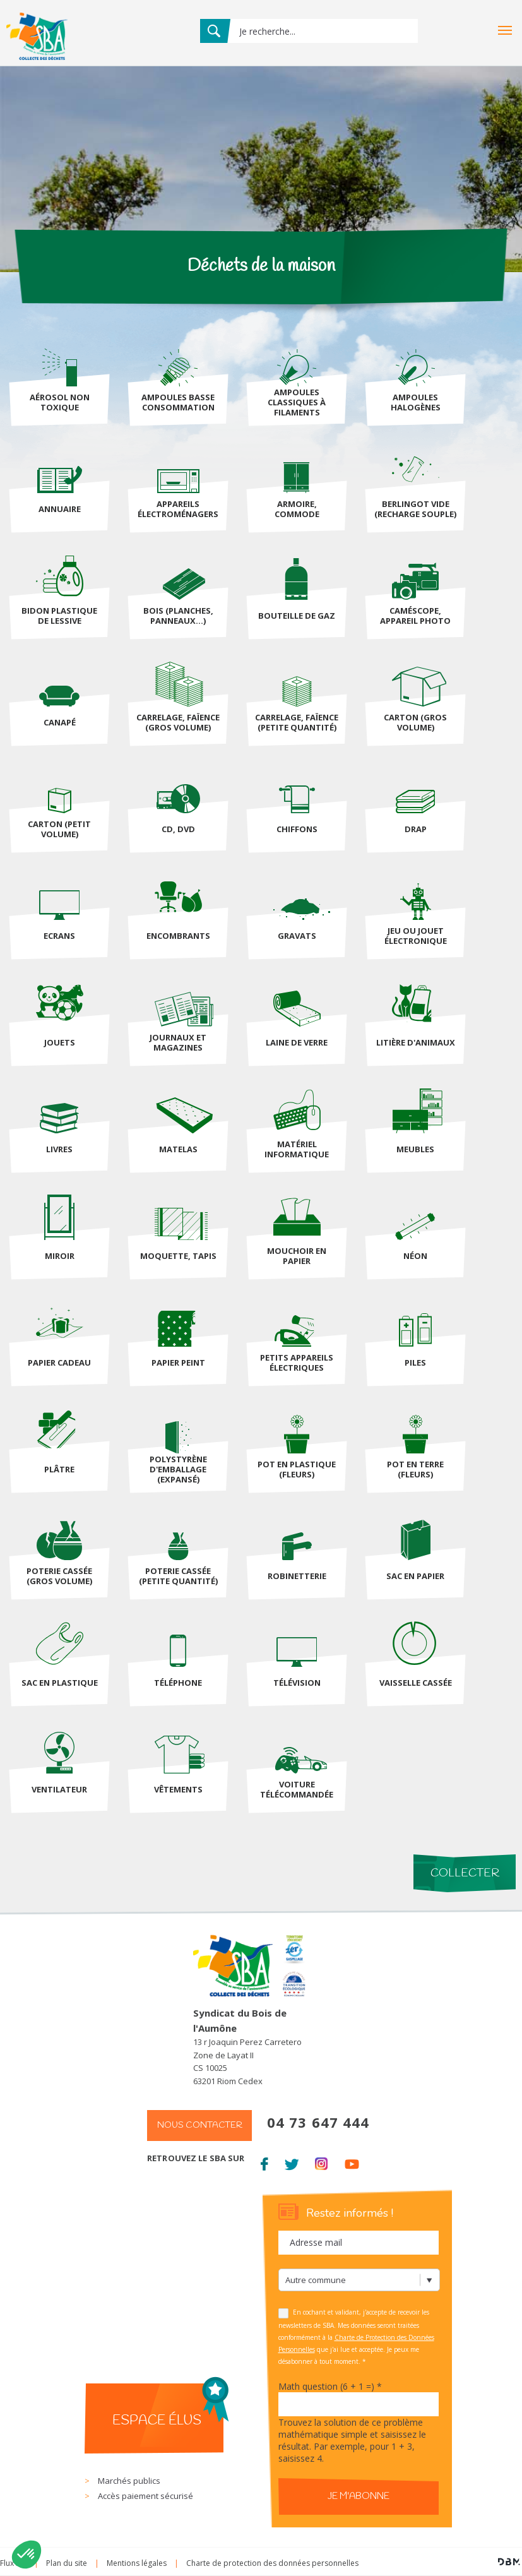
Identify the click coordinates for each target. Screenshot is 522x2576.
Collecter (464, 1873)
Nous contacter (199, 2126)
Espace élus (156, 2421)
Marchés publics (129, 2480)
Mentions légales (137, 2563)
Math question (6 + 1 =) (330, 2386)
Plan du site (66, 2563)
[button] (26, 2554)
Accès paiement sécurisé (145, 2495)
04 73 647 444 (318, 2122)
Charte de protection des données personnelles (272, 2563)
